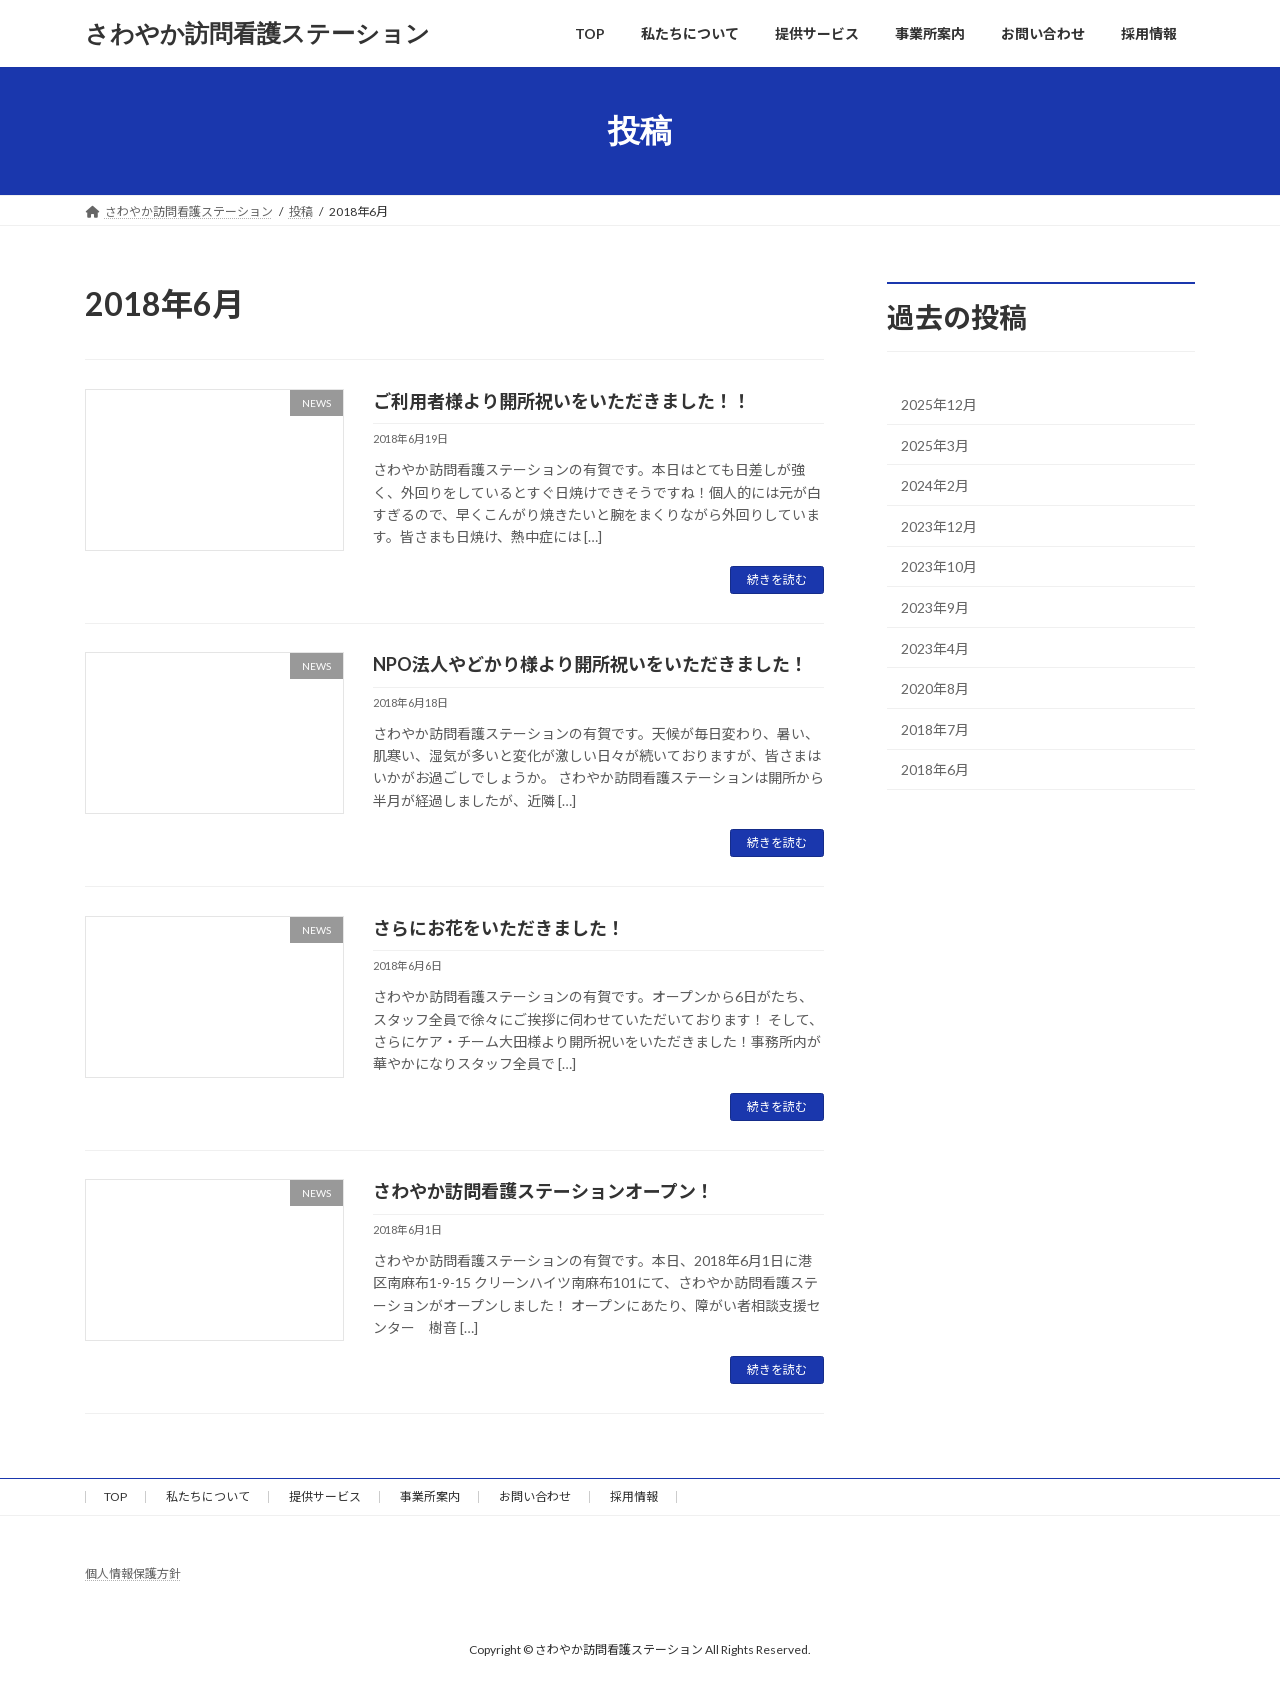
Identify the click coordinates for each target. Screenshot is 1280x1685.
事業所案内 (430, 1496)
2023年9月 (935, 607)
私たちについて (208, 1496)
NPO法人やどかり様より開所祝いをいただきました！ (590, 664)
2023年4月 (935, 648)
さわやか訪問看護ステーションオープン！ (543, 1191)
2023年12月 (939, 526)
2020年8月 (935, 688)
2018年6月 (935, 770)
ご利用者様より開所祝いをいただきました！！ (562, 401)
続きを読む (777, 579)
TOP (115, 1496)
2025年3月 (935, 445)
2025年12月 (939, 404)
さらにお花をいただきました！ (499, 928)
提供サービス (325, 1496)
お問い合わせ (535, 1496)
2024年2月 (935, 485)
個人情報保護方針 (133, 1573)
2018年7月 (935, 729)
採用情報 (634, 1496)
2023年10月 (939, 567)
